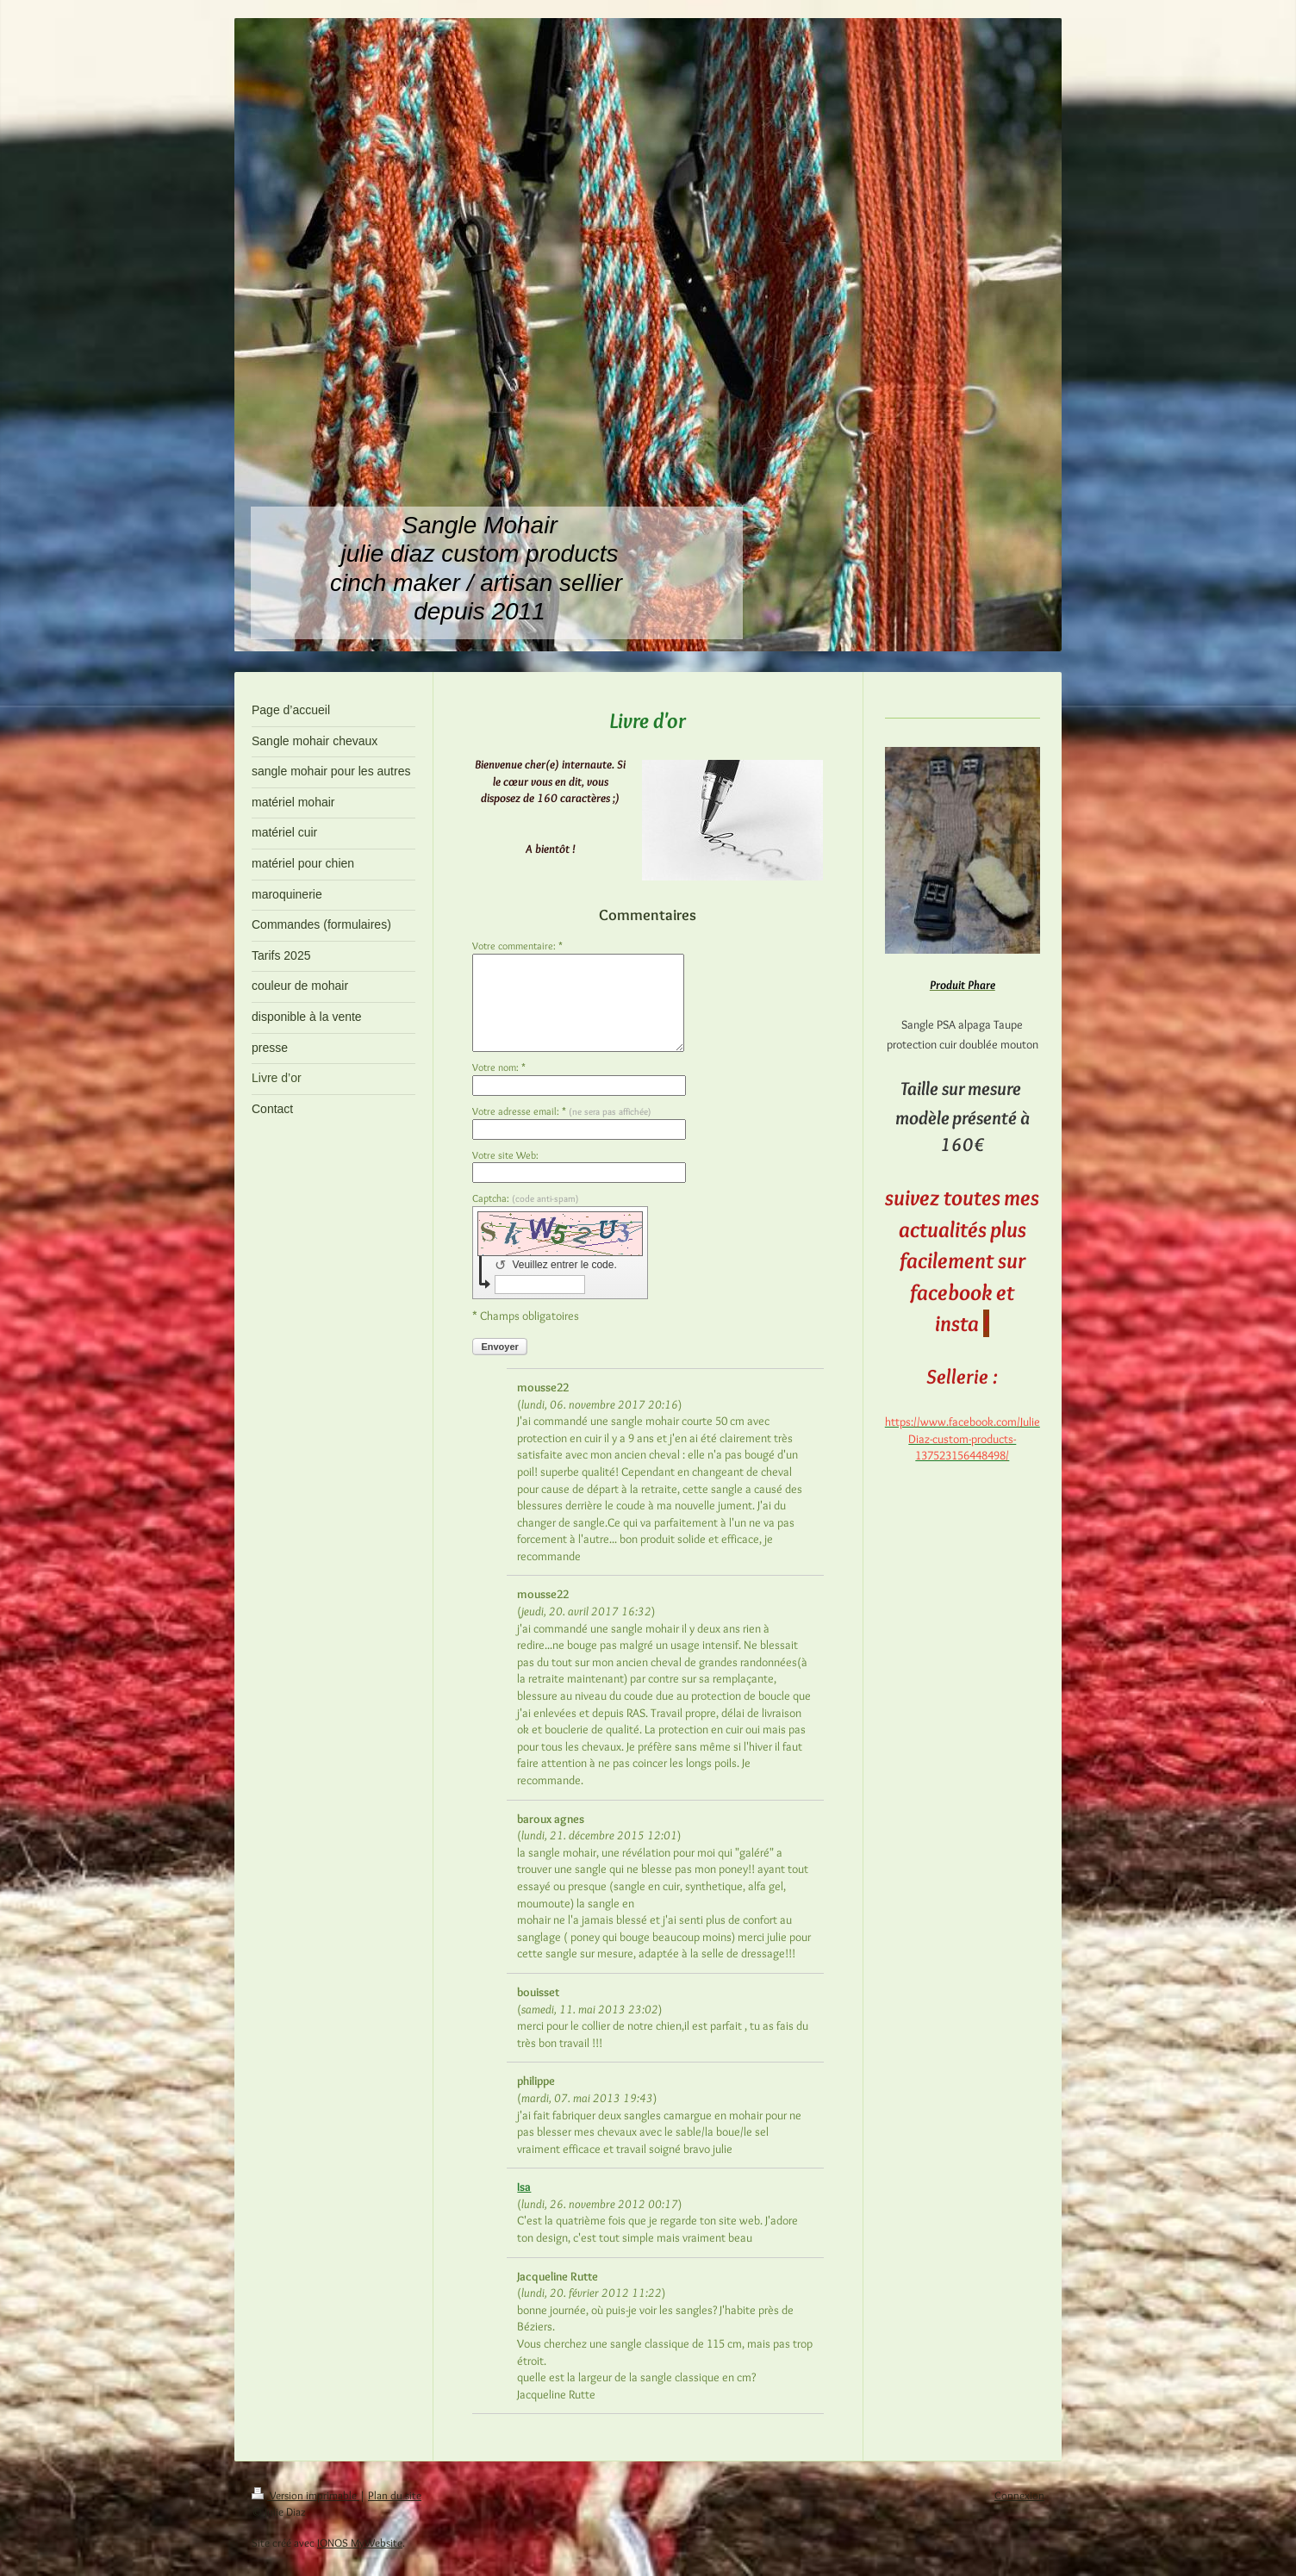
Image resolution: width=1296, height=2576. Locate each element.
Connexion (1019, 2495)
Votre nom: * (499, 1067)
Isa (524, 2186)
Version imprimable (305, 2495)
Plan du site (394, 2495)
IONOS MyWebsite (359, 2542)
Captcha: (525, 1198)
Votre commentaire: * (517, 945)
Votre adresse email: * (561, 1110)
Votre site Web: (505, 1154)
